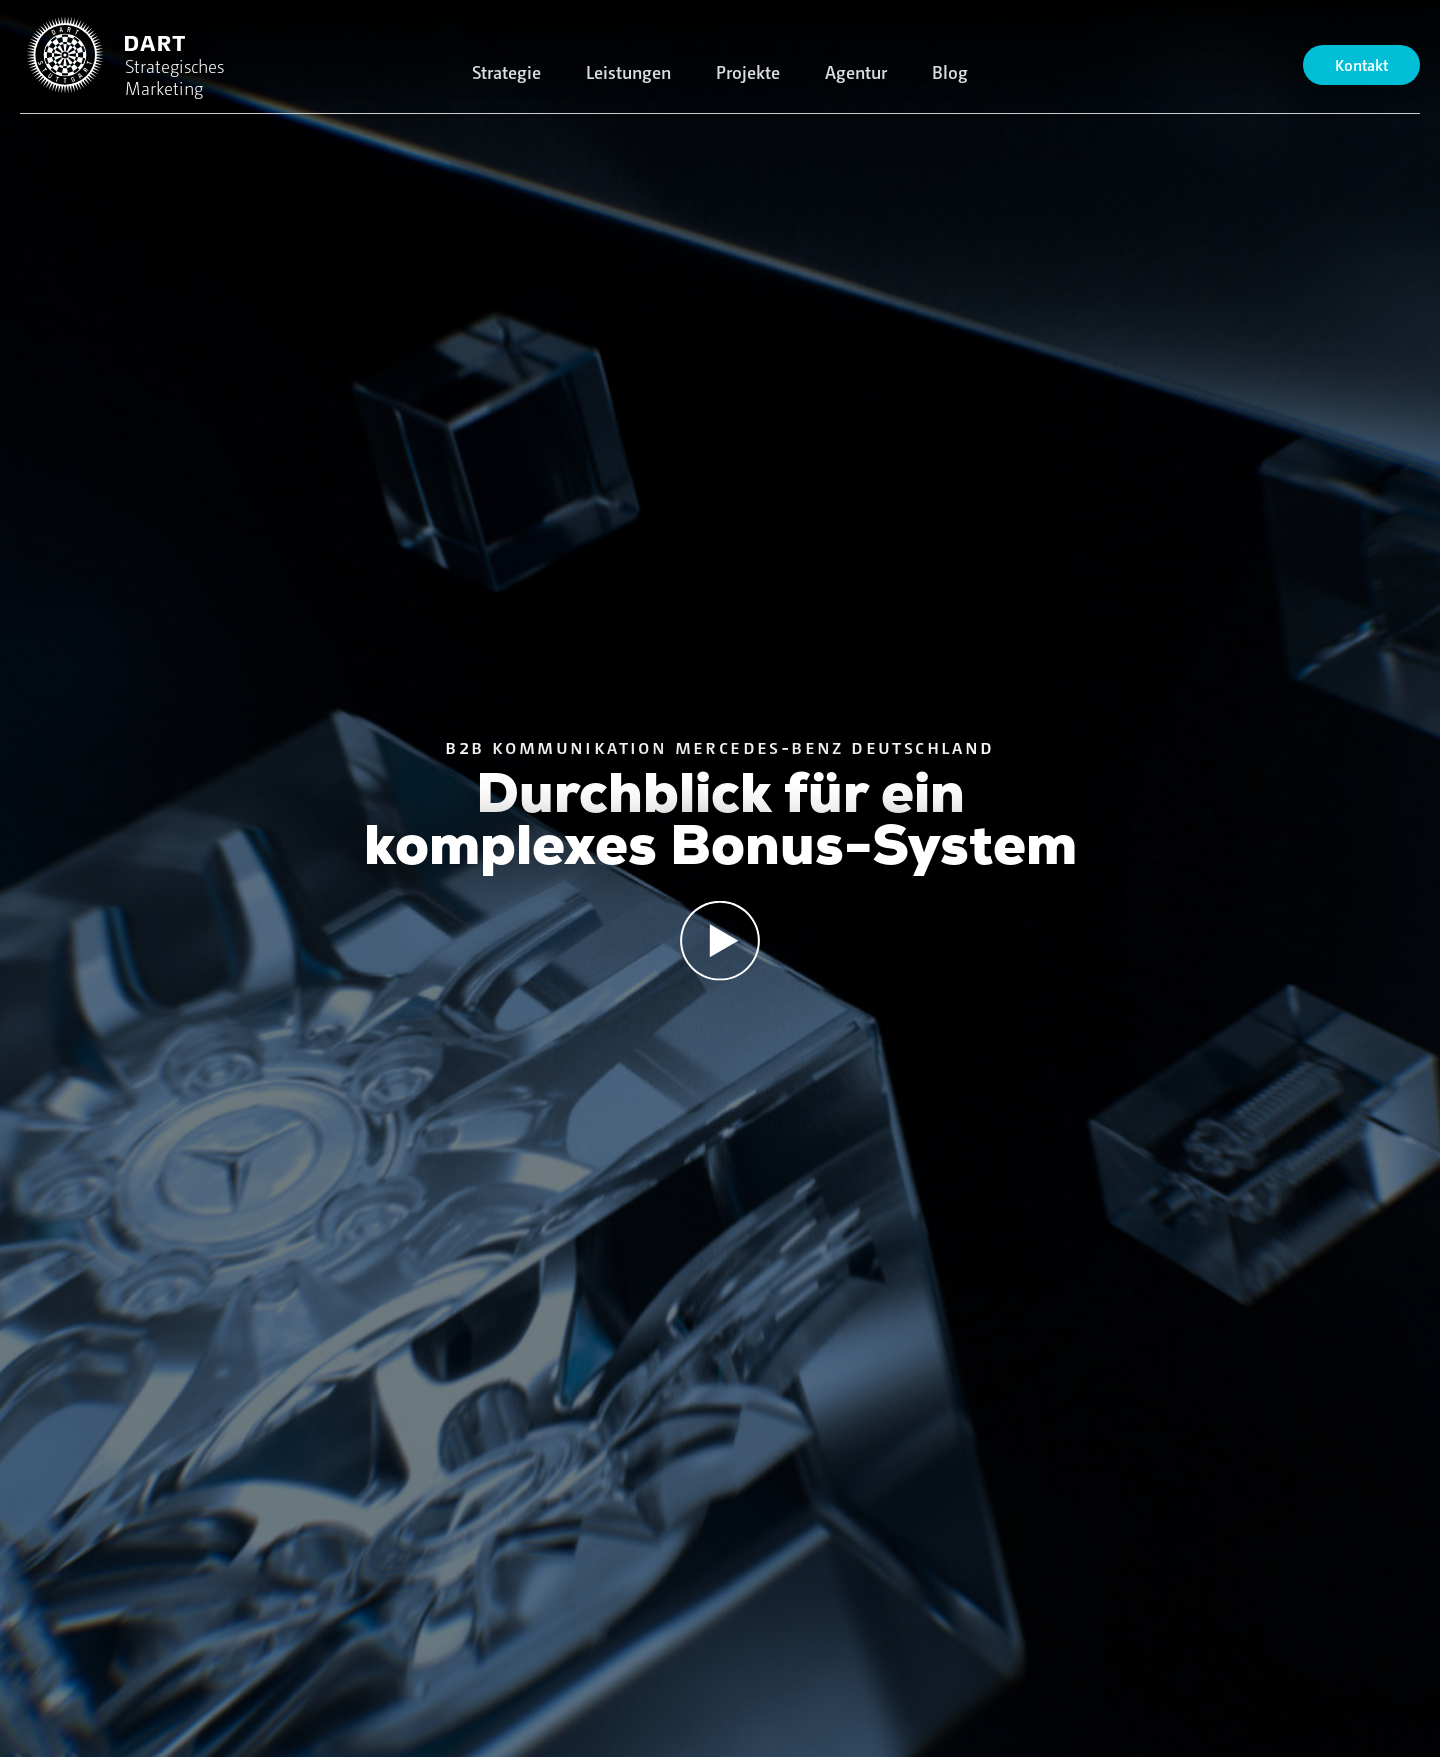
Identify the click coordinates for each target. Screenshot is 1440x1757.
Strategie (506, 71)
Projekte (748, 71)
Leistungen (628, 71)
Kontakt (1361, 64)
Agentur (856, 71)
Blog (950, 71)
